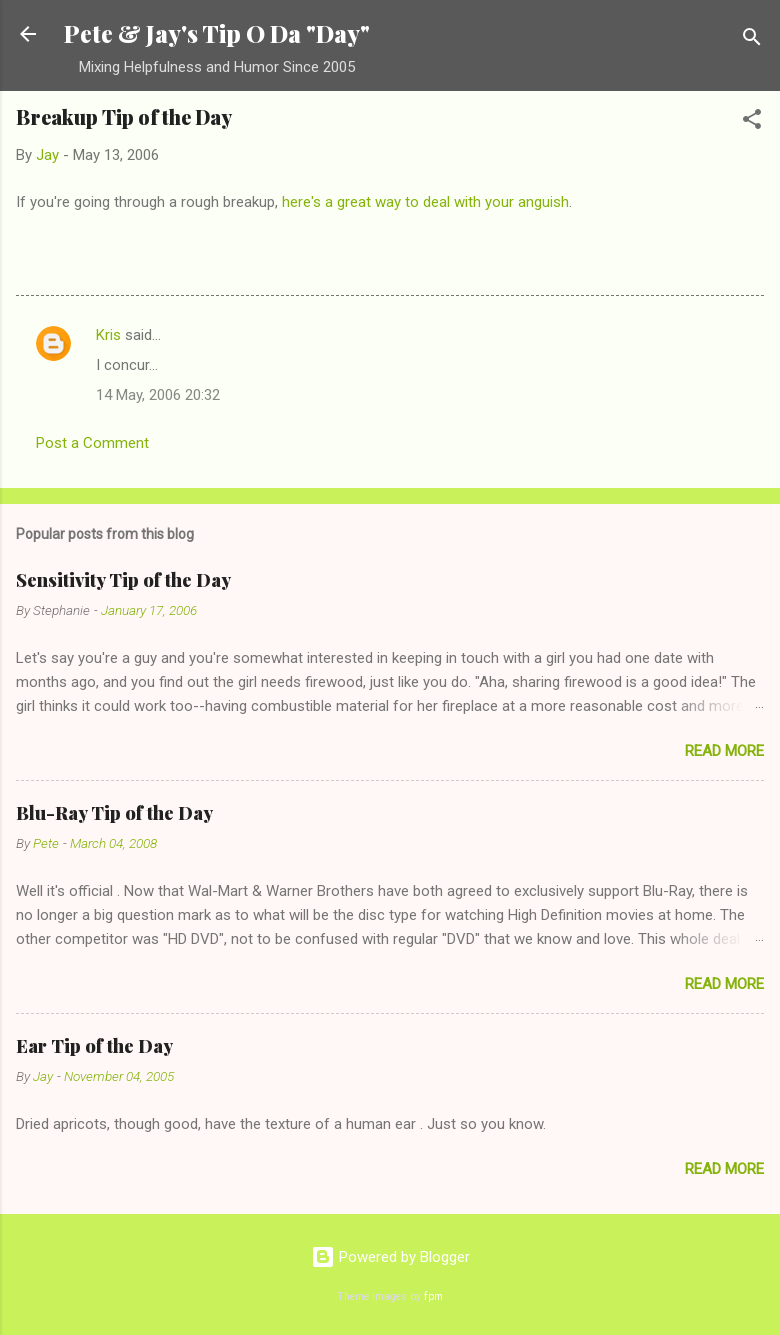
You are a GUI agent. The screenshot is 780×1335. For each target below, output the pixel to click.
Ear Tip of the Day (94, 1046)
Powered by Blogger (390, 1257)
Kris (108, 335)
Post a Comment (92, 443)
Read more (724, 751)
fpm (433, 1296)
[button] (752, 122)
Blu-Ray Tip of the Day (114, 813)
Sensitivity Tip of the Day (123, 580)
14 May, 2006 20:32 (158, 395)
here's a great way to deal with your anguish (425, 202)
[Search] (752, 40)
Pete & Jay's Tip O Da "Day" (217, 33)
